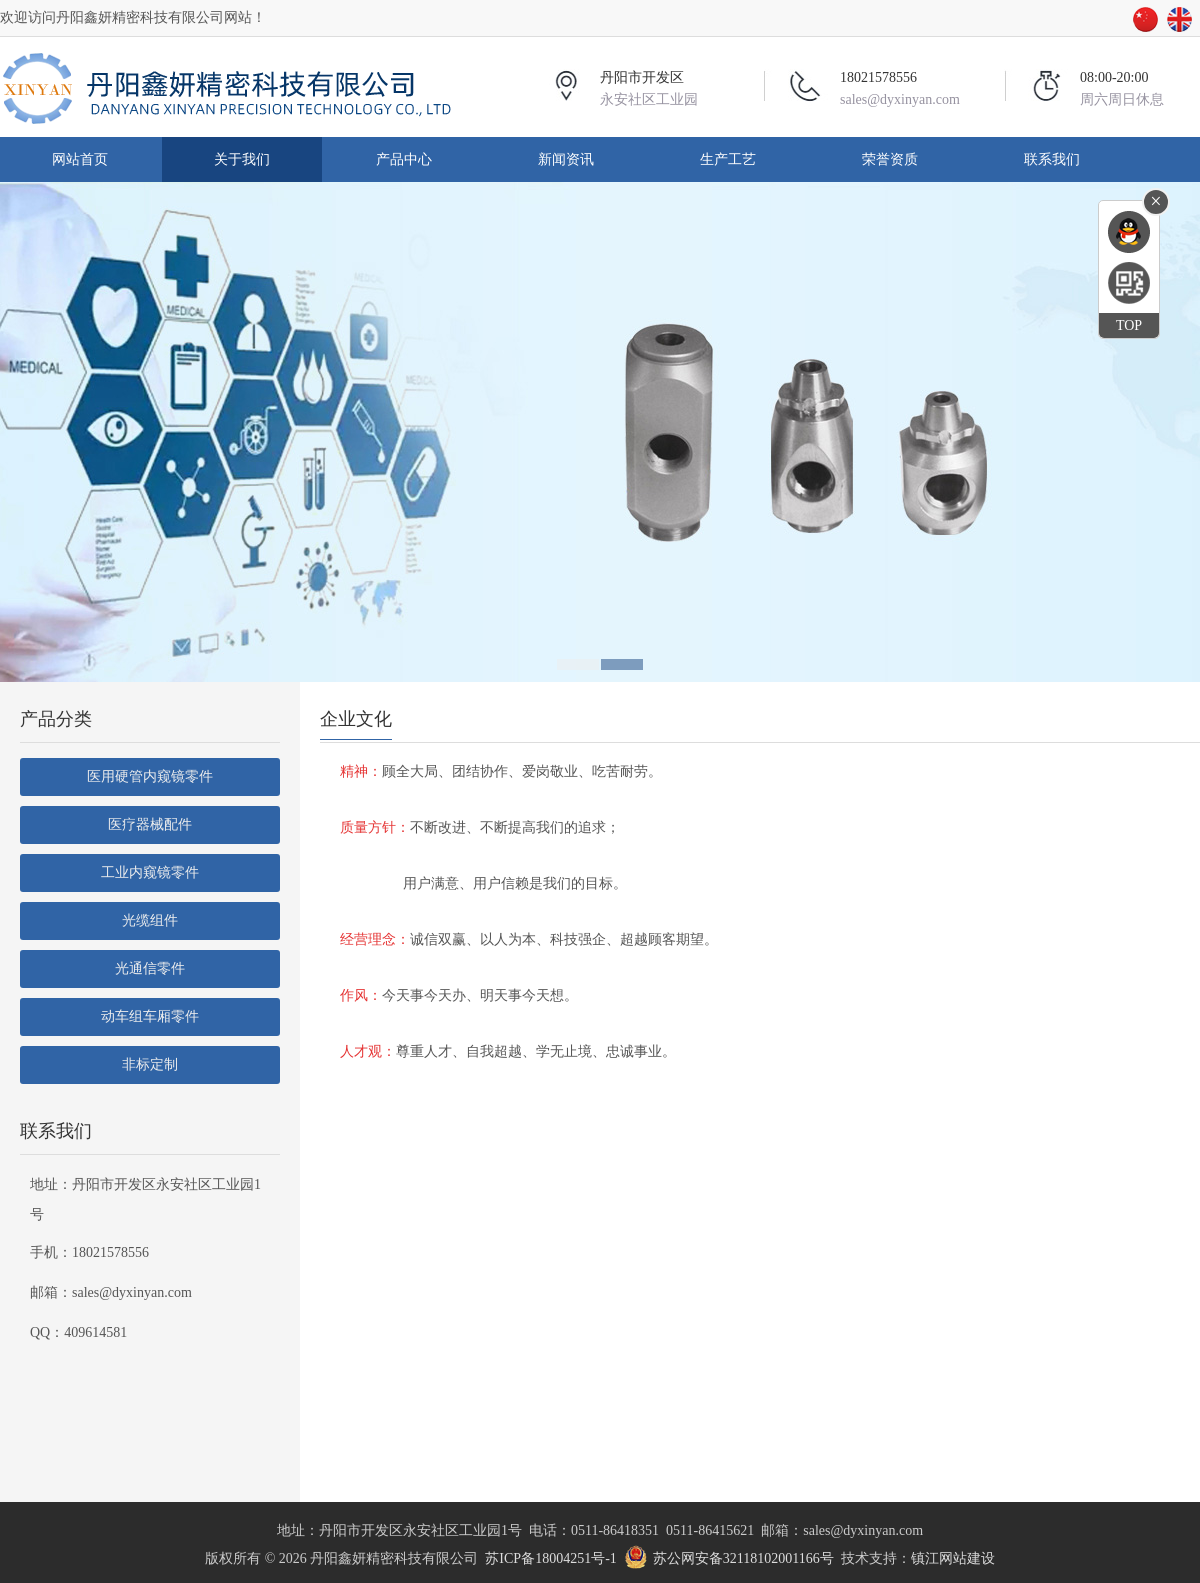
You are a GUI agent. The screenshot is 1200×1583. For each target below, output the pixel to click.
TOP (1129, 325)
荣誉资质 (890, 159)
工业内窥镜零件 (150, 872)
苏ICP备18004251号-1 (550, 1558)
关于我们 (242, 159)
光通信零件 (150, 968)
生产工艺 (728, 159)
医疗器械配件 (150, 824)
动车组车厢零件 (150, 1016)
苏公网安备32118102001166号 (743, 1558)
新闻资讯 (566, 159)
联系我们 (1052, 159)
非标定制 (150, 1064)
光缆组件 (150, 920)
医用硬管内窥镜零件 (150, 776)
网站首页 (80, 159)
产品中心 (404, 159)
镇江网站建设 (953, 1558)
